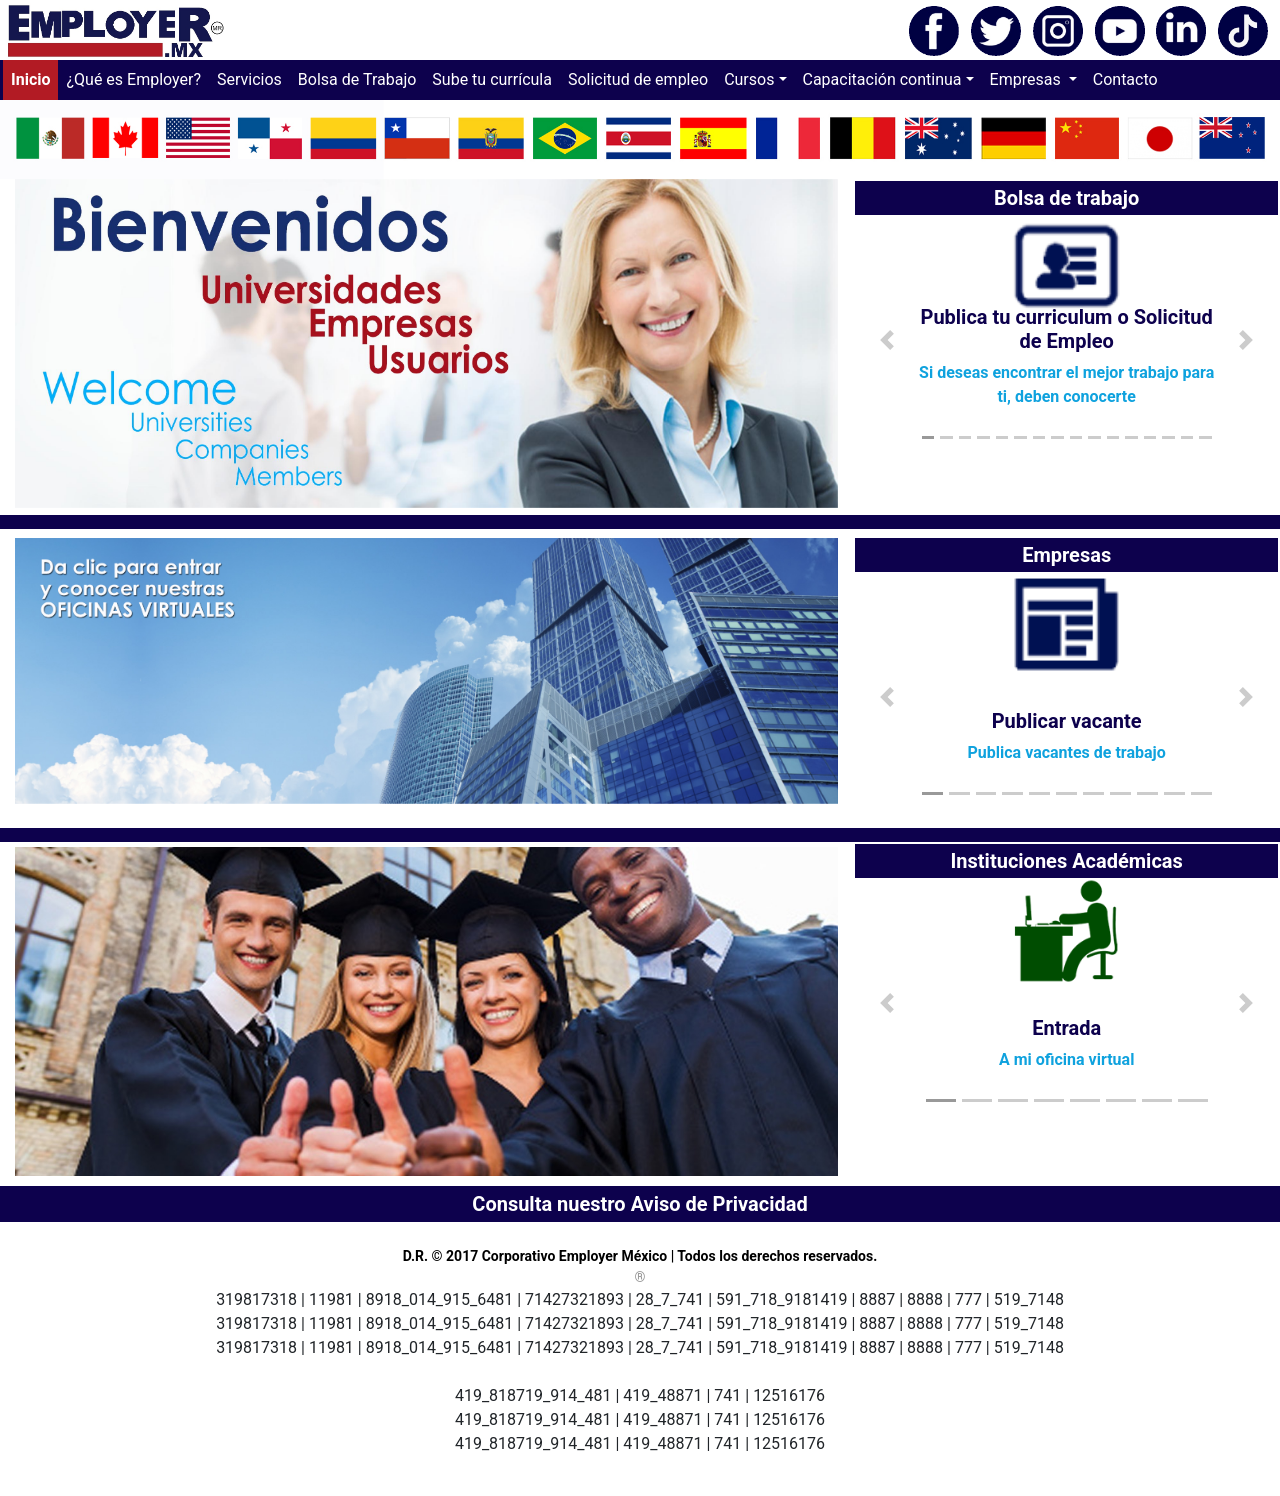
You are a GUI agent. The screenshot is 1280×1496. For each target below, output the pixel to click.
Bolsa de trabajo (1066, 198)
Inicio (34, 78)
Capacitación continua (882, 79)
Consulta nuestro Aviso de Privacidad (639, 1204)
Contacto (1125, 79)
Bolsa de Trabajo (357, 79)
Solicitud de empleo (638, 79)
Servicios (249, 79)
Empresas (1027, 79)
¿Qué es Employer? (133, 79)
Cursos (749, 79)
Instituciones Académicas (1067, 861)
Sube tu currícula (492, 79)
